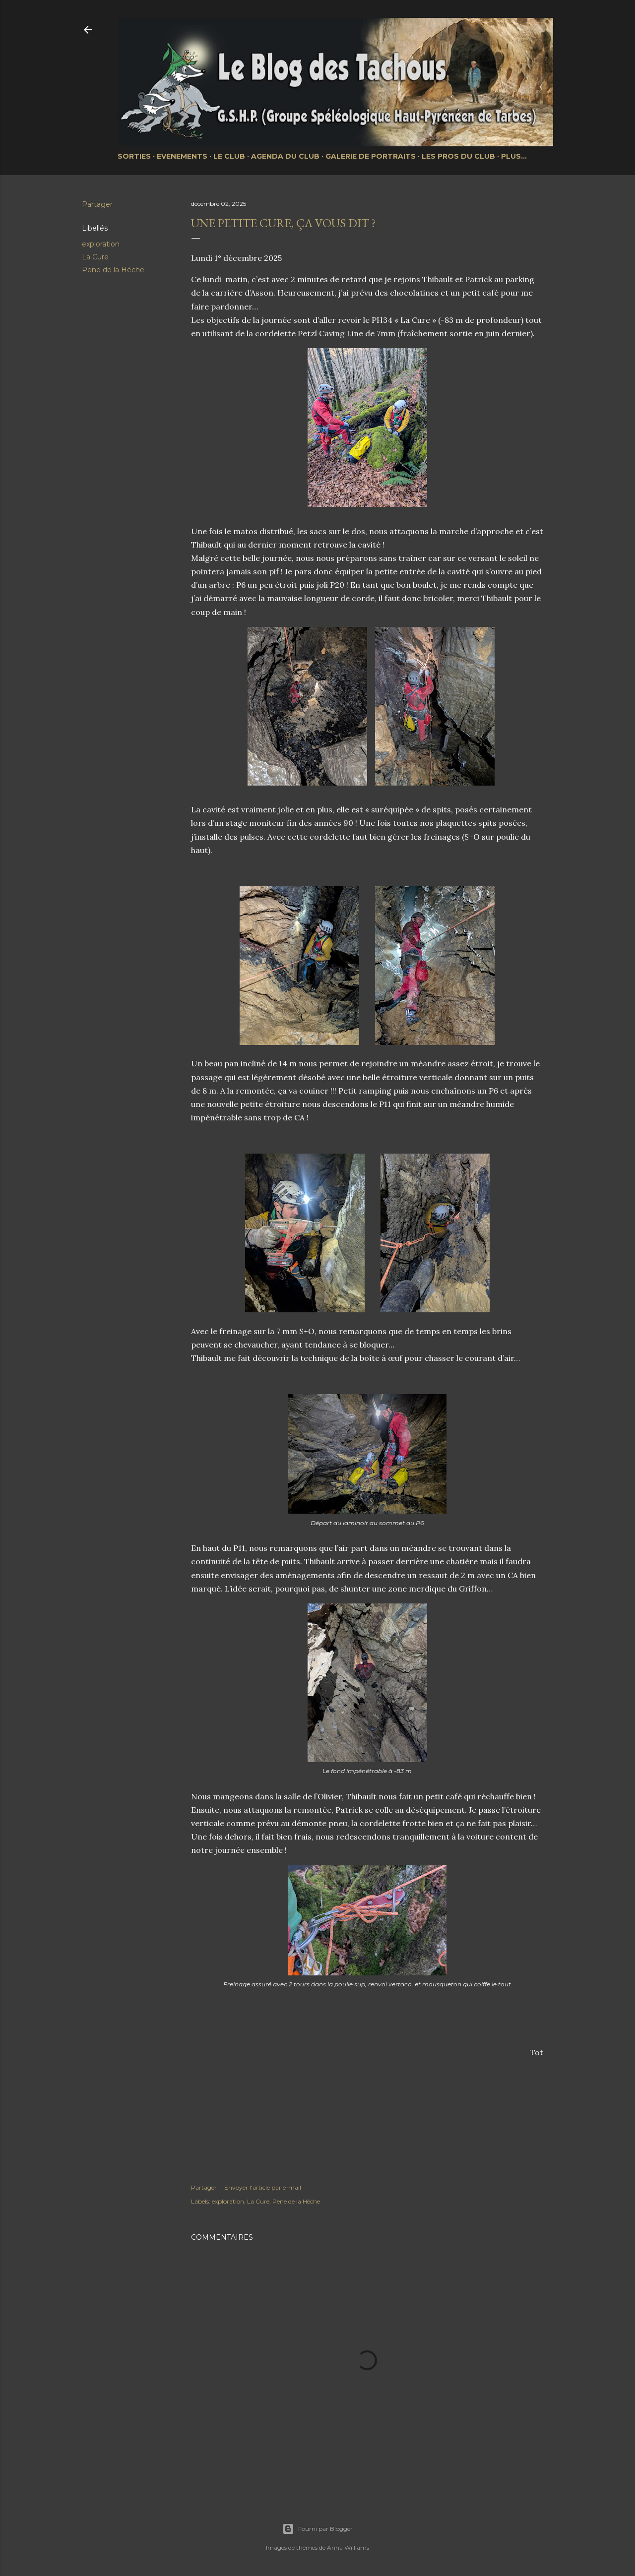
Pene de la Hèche (113, 269)
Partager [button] (97, 204)
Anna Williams (348, 2547)
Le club (229, 156)
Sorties (134, 156)
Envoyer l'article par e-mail (262, 2187)
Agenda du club (285, 156)
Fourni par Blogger (317, 2529)
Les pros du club (458, 156)
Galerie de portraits (370, 156)
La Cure (95, 256)
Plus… (514, 156)
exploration (101, 244)
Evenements (182, 156)
